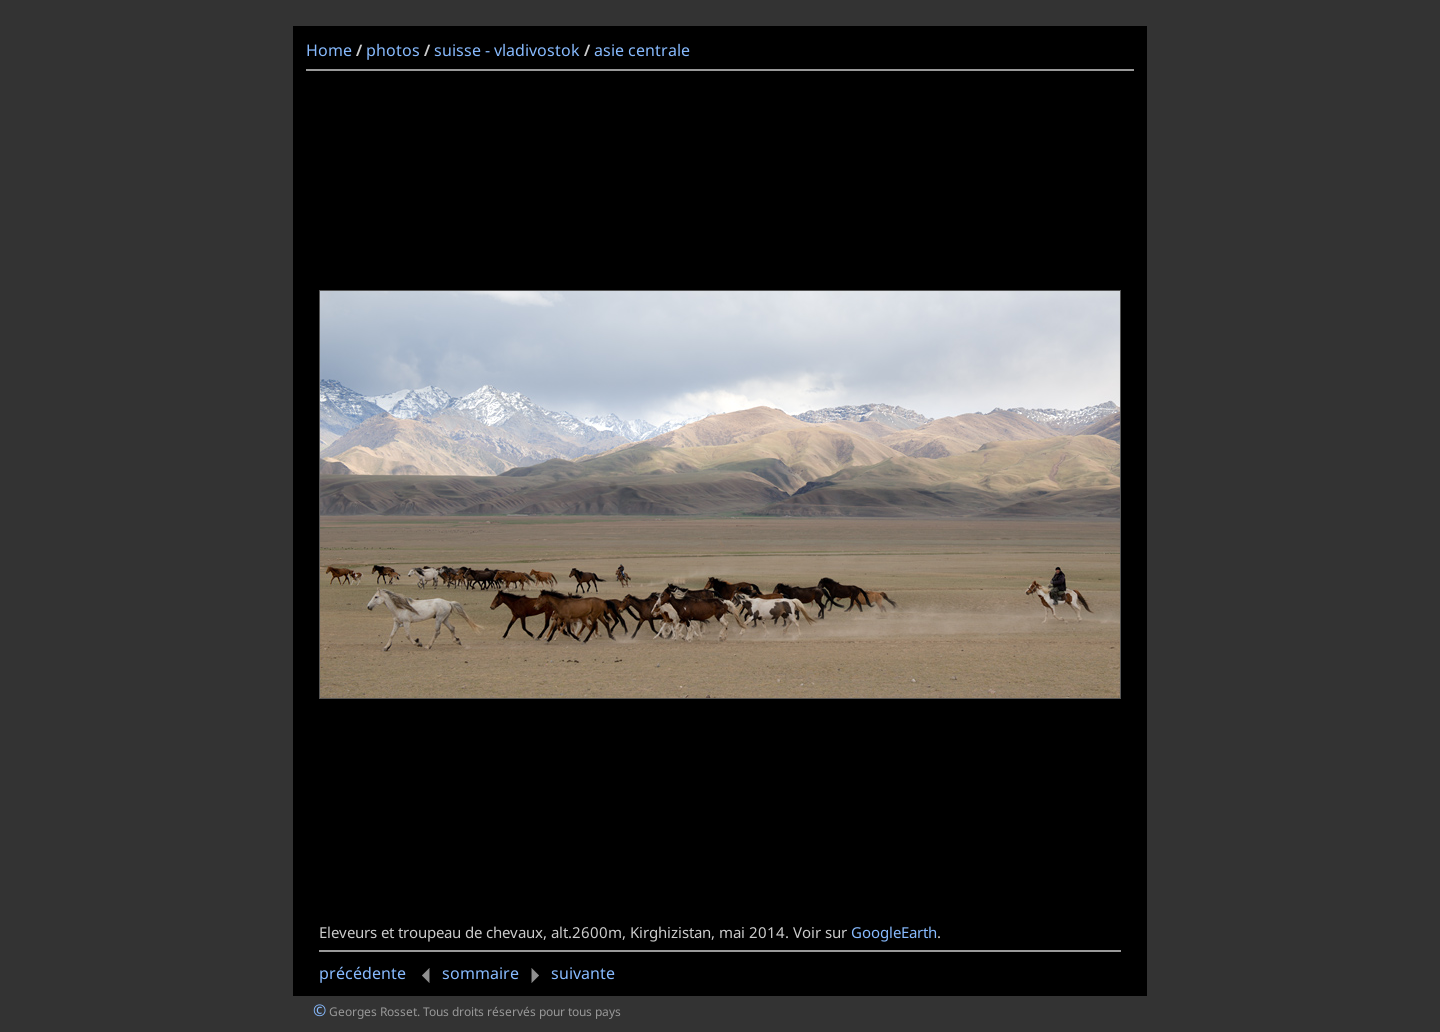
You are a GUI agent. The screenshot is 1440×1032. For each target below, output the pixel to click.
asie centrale (642, 50)
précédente (378, 973)
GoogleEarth (894, 932)
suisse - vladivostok (507, 50)
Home (329, 50)
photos (393, 50)
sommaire (480, 973)
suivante (569, 973)
